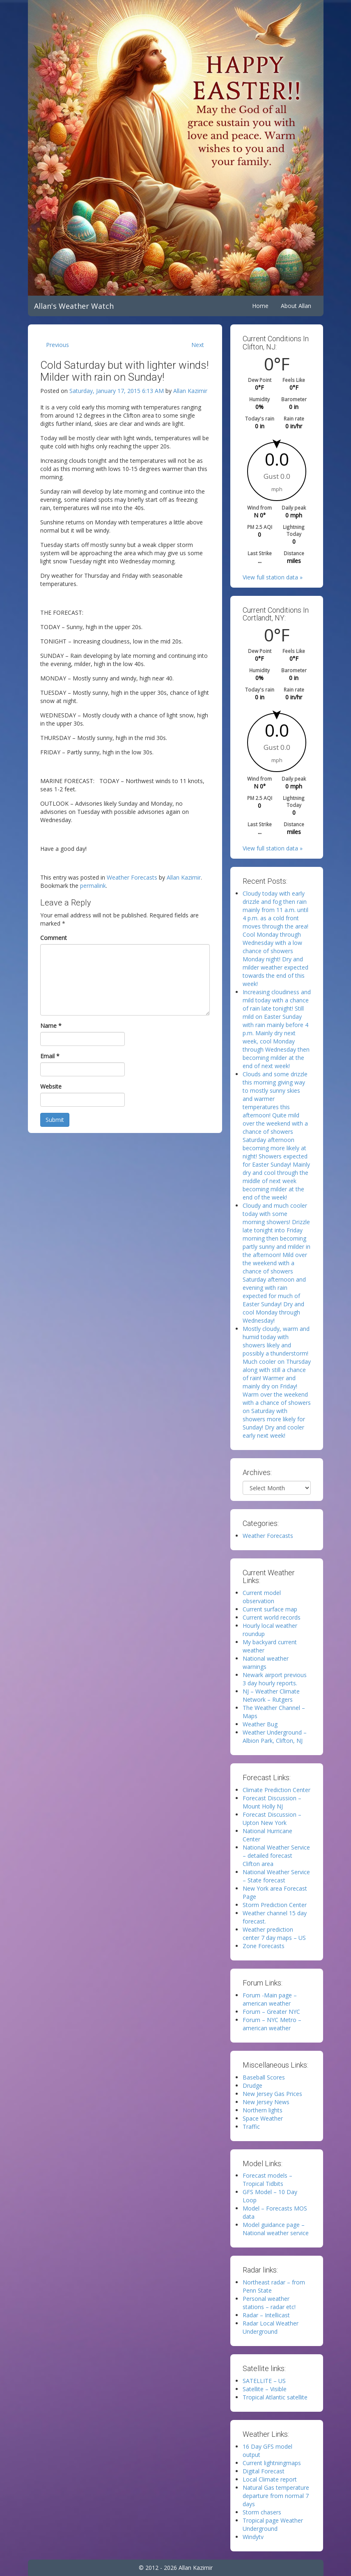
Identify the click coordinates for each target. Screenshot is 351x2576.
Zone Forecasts (263, 1946)
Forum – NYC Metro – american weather (272, 2024)
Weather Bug (260, 1724)
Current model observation (262, 1597)
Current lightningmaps (272, 2463)
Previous (57, 345)
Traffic (251, 2126)
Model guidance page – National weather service (276, 2229)
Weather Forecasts (132, 877)
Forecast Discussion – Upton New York (272, 1819)
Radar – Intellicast (266, 2315)
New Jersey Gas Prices (272, 2094)
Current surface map (270, 1609)
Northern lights (262, 2110)
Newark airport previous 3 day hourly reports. (275, 1679)
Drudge (252, 2085)
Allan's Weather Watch (74, 306)
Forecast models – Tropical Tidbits (267, 2180)
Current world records (272, 1617)
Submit (55, 1120)
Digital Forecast (263, 2471)
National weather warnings (266, 1663)
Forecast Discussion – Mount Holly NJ (272, 1802)
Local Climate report (270, 2479)
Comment (53, 938)
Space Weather (263, 2118)
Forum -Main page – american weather (270, 1999)
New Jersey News (266, 2102)
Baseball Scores (264, 2077)
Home (260, 306)
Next (197, 345)
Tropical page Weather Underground (273, 2524)
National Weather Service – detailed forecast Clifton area (276, 1855)
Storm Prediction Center (275, 1905)
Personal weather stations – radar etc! (269, 2303)
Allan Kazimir (190, 391)
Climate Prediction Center (276, 1790)
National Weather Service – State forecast (276, 1876)
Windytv (253, 2537)
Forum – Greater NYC (271, 2011)
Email (50, 1056)
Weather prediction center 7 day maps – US (274, 1934)
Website (51, 1086)
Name (51, 1025)
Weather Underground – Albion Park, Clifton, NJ (275, 1736)
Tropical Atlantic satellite (275, 2397)
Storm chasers (262, 2512)
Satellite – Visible (265, 2389)
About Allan (296, 306)
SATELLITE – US (264, 2381)
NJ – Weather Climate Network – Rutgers (271, 1695)
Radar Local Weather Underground (270, 2327)
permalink (93, 885)
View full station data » (273, 577)
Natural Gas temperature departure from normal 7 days (276, 2496)
